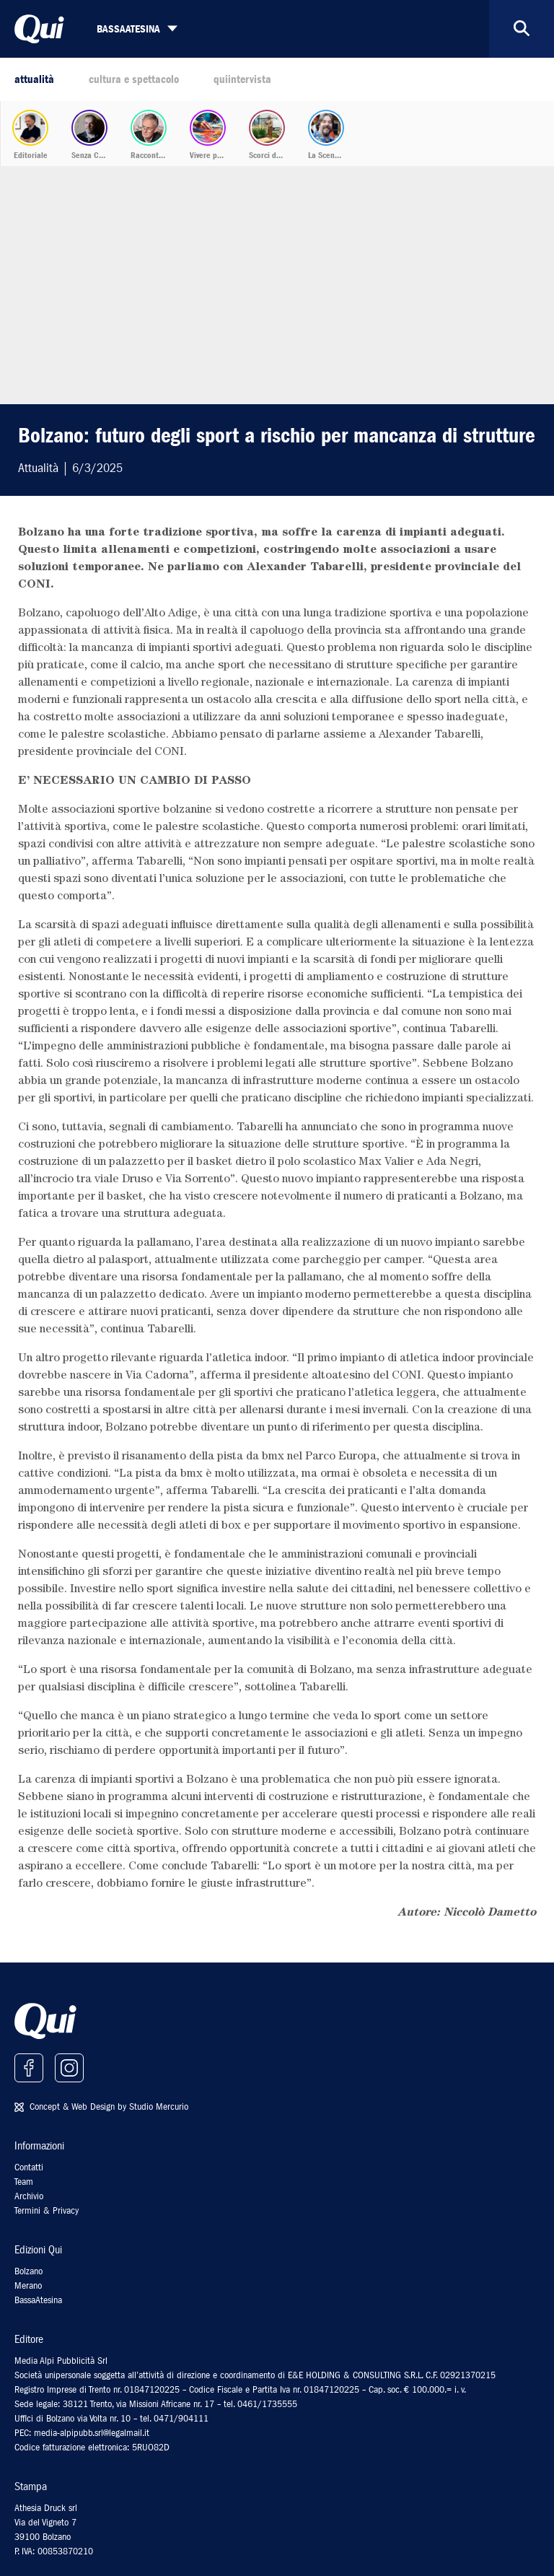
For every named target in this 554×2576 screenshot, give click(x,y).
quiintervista (242, 79)
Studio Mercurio (158, 2106)
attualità (34, 79)
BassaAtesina (38, 2300)
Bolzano (28, 2271)
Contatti (28, 2167)
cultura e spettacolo (134, 79)
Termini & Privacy (46, 2210)
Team (23, 2181)
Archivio (28, 2196)
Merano (28, 2285)
